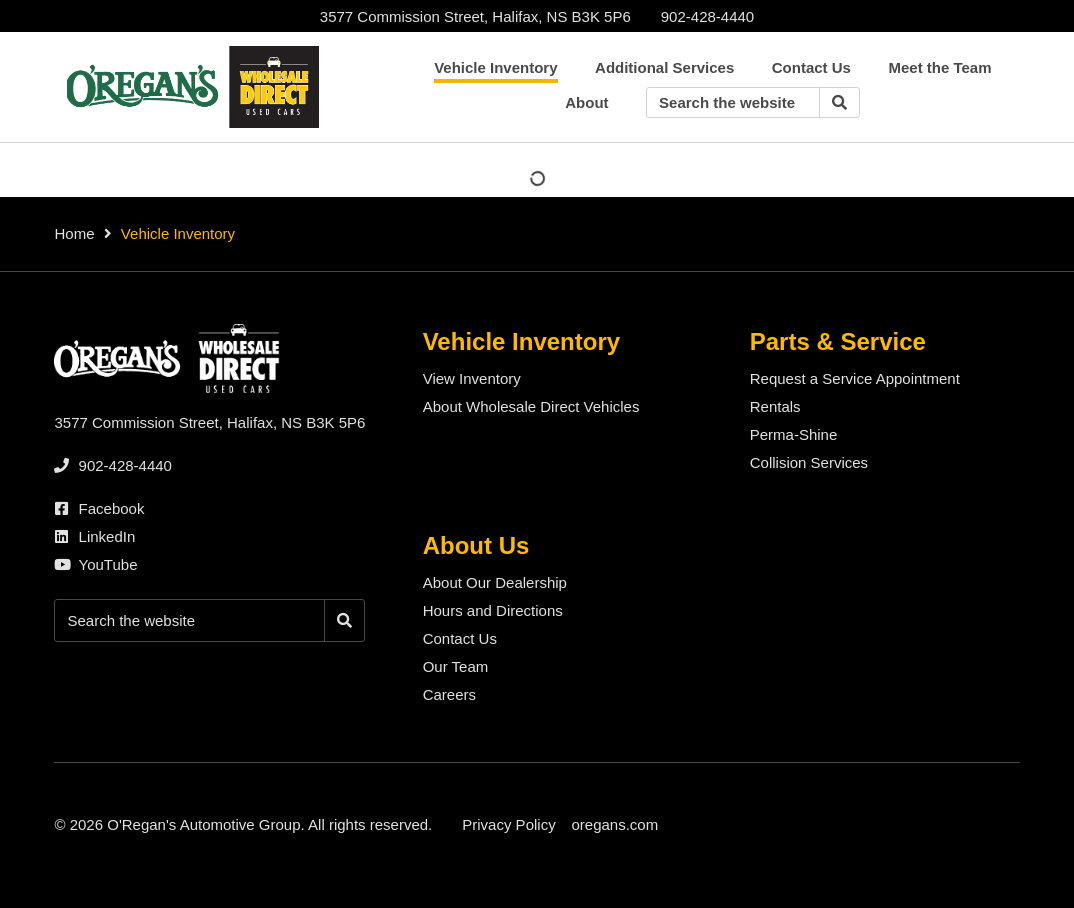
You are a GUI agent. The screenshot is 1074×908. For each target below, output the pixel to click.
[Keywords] (733, 102)
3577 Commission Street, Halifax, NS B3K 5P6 (475, 16)
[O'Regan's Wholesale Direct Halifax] (189, 87)
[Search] (839, 102)
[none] (707, 16)
